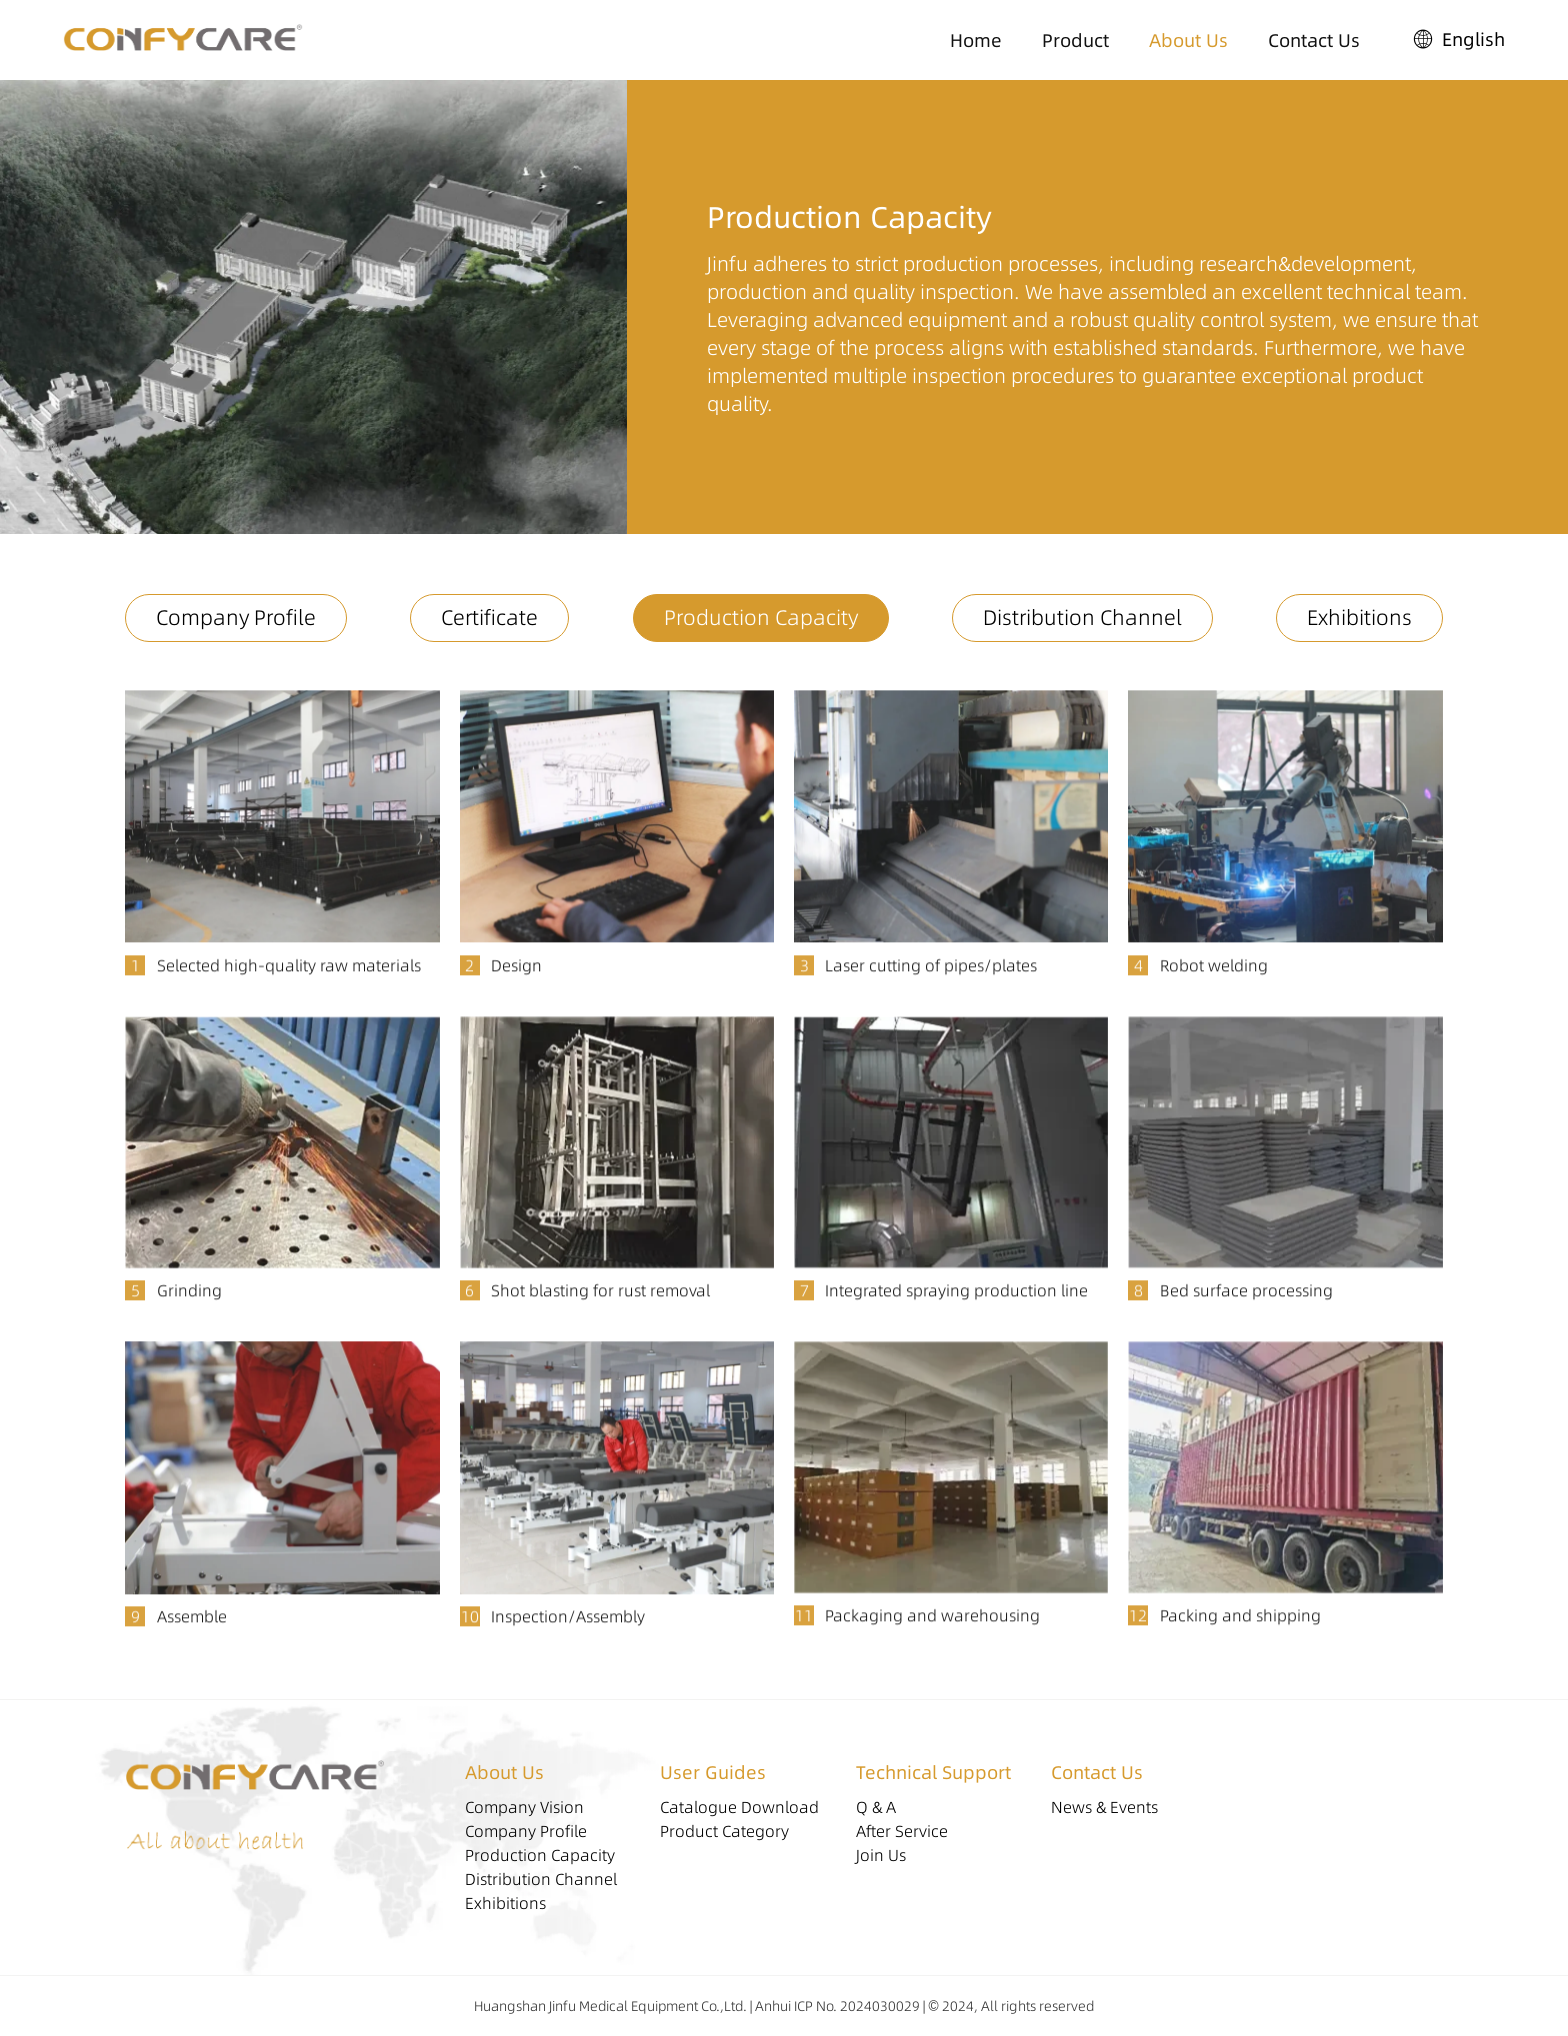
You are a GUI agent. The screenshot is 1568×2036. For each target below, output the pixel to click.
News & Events (1104, 1807)
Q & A (876, 1807)
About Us (1188, 40)
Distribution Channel (1082, 617)
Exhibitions (1359, 617)
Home (976, 40)
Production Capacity (761, 617)
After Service (902, 1831)
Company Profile (236, 617)
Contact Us (1314, 40)
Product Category (724, 1831)
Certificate (489, 617)
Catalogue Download (739, 1807)
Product (1075, 40)
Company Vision (524, 1807)
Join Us (881, 1855)
